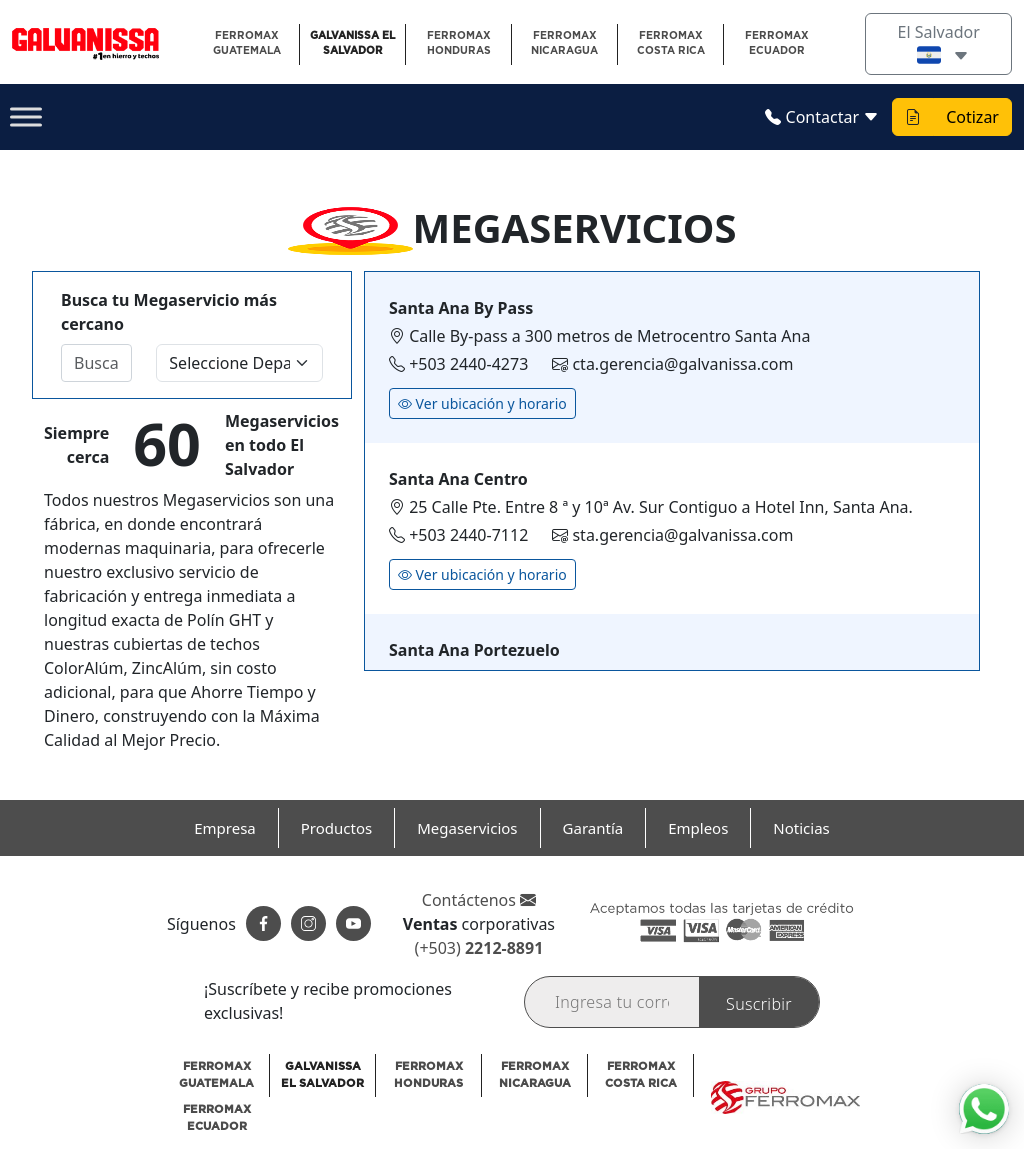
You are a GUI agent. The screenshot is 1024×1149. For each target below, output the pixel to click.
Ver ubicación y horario (482, 403)
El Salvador (939, 44)
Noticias (801, 828)
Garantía (593, 828)
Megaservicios (467, 828)
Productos (336, 828)
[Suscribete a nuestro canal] (353, 923)
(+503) (479, 948)
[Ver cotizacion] (913, 117)
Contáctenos (479, 900)
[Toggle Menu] (26, 117)
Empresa (225, 828)
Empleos (698, 828)
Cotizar (972, 117)
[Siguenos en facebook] (263, 923)
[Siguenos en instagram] (308, 923)
